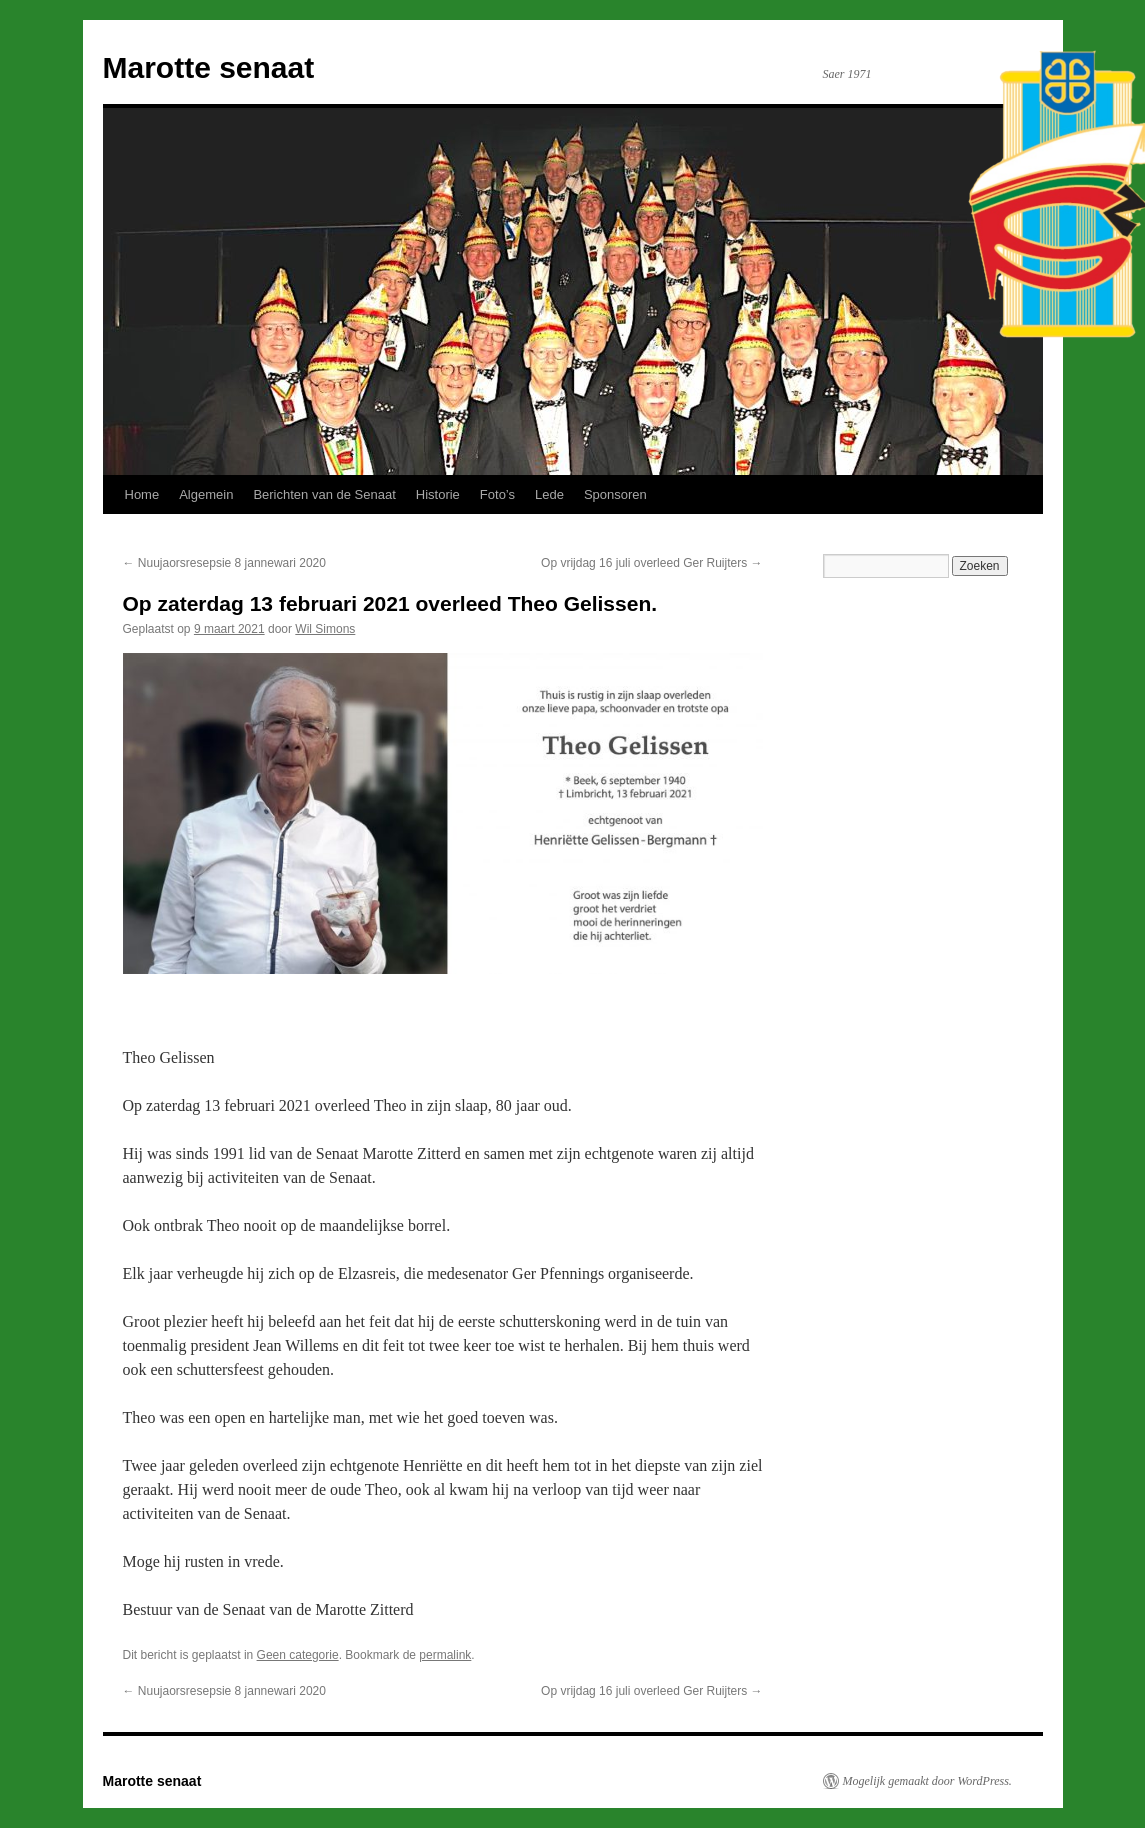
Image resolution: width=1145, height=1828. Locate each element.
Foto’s (497, 494)
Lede (549, 494)
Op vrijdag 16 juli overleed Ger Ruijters (651, 563)
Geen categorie (298, 1655)
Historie (438, 494)
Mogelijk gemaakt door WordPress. (927, 1781)
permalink (445, 1655)
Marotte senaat (209, 67)
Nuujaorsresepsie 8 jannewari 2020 (224, 563)
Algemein (206, 494)
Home (142, 494)
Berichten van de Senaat (324, 494)
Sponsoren (615, 494)
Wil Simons (325, 629)
